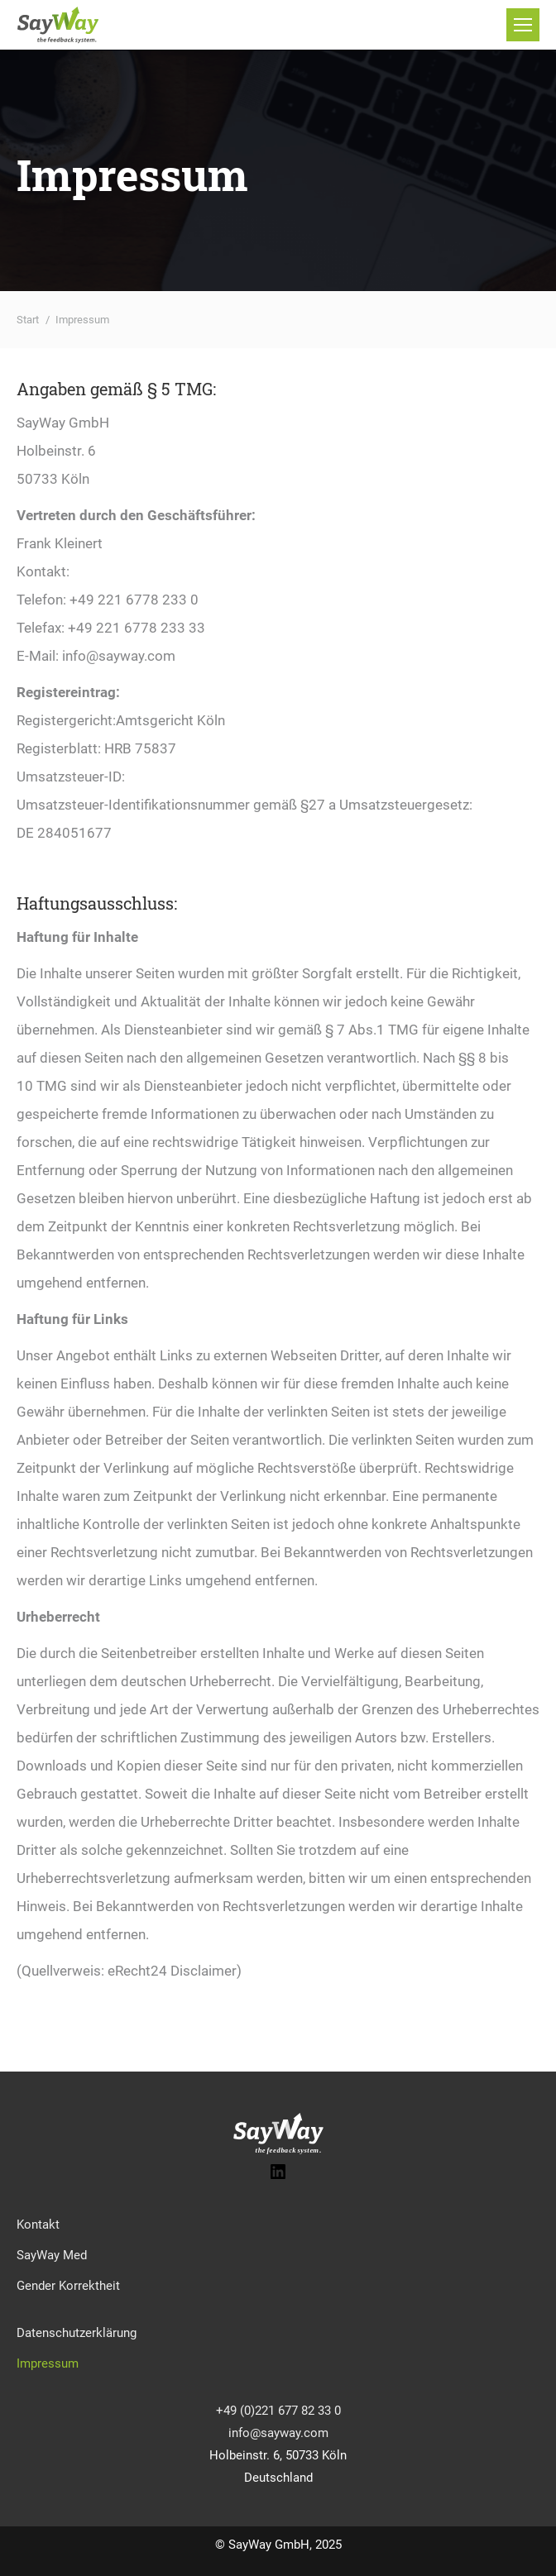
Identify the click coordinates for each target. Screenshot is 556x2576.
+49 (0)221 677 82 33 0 (278, 2410)
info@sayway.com (278, 2432)
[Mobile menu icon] (522, 24)
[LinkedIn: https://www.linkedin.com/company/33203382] (278, 2177)
